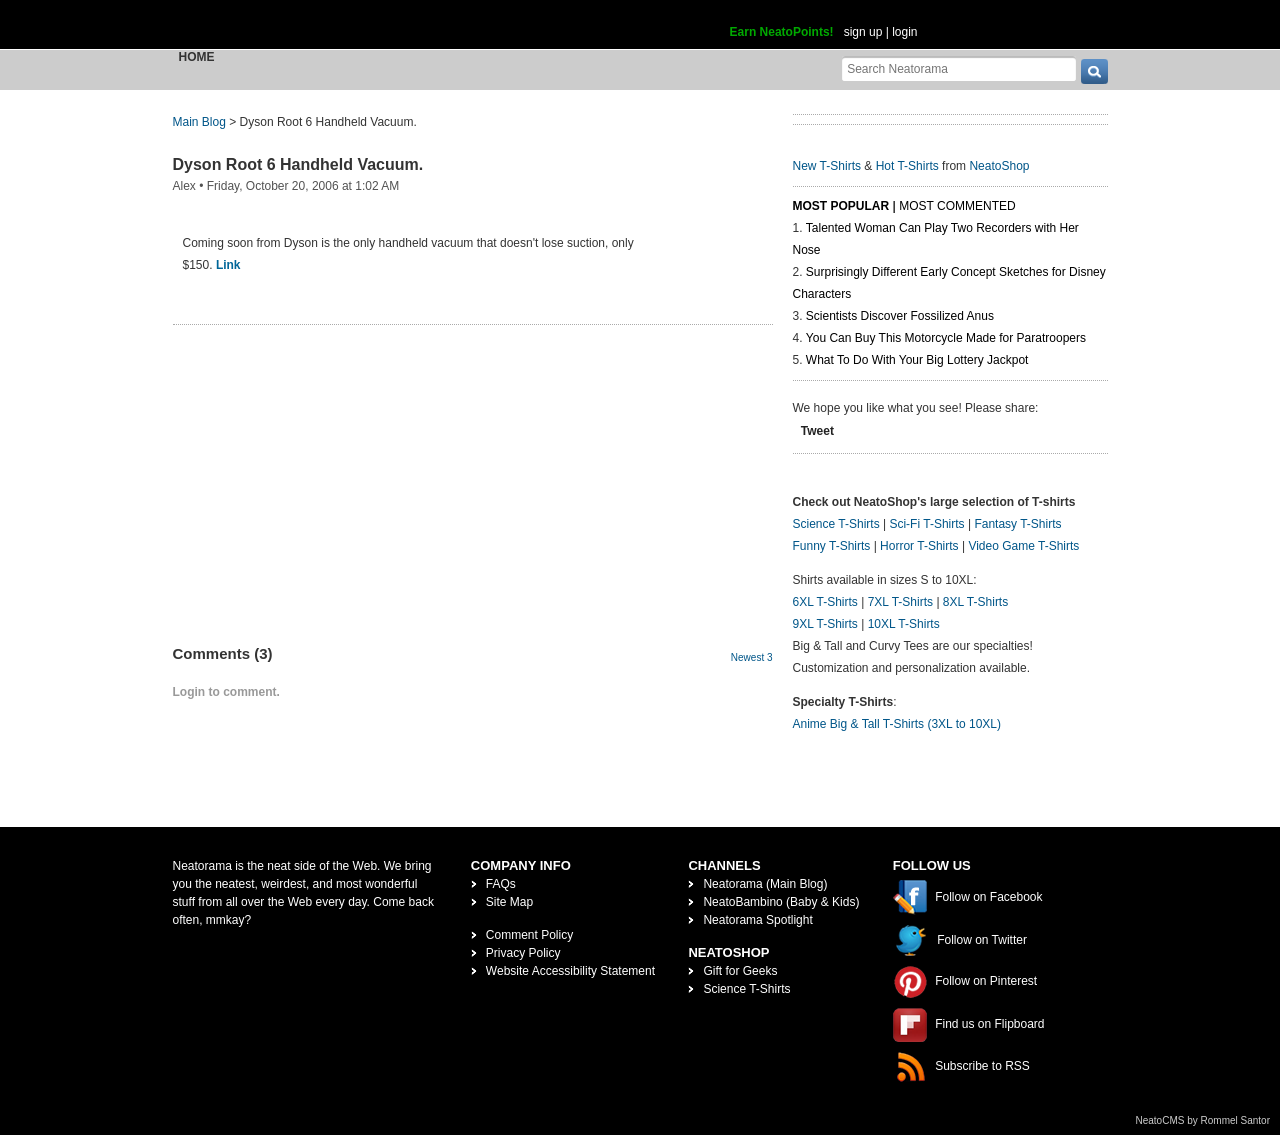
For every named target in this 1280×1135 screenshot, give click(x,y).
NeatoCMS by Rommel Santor (1203, 1120)
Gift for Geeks (740, 971)
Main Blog (199, 122)
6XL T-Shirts (825, 602)
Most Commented (957, 206)
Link (228, 265)
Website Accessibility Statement (570, 971)
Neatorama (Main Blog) (765, 884)
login (904, 32)
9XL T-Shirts (825, 624)
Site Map (509, 902)
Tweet (817, 431)
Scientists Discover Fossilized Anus (900, 316)
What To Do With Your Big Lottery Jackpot (917, 360)
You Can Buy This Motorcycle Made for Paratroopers (946, 338)
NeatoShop (999, 166)
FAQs (501, 884)
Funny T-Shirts (832, 546)
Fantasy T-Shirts (1017, 524)
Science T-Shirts (836, 524)
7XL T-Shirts (900, 602)
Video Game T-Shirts (1023, 546)
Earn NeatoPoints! (782, 32)
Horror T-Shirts (919, 546)
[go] (1094, 71)
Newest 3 (752, 657)
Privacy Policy (523, 953)
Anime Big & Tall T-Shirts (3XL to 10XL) (897, 724)
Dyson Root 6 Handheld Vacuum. (298, 164)
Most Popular (841, 206)
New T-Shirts (827, 166)
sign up (863, 32)
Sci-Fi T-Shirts (926, 524)
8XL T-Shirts (975, 602)
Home (197, 57)
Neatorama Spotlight (757, 920)
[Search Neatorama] (959, 68)
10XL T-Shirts (904, 624)
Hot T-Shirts (907, 166)
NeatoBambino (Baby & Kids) (781, 902)
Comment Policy (529, 935)
